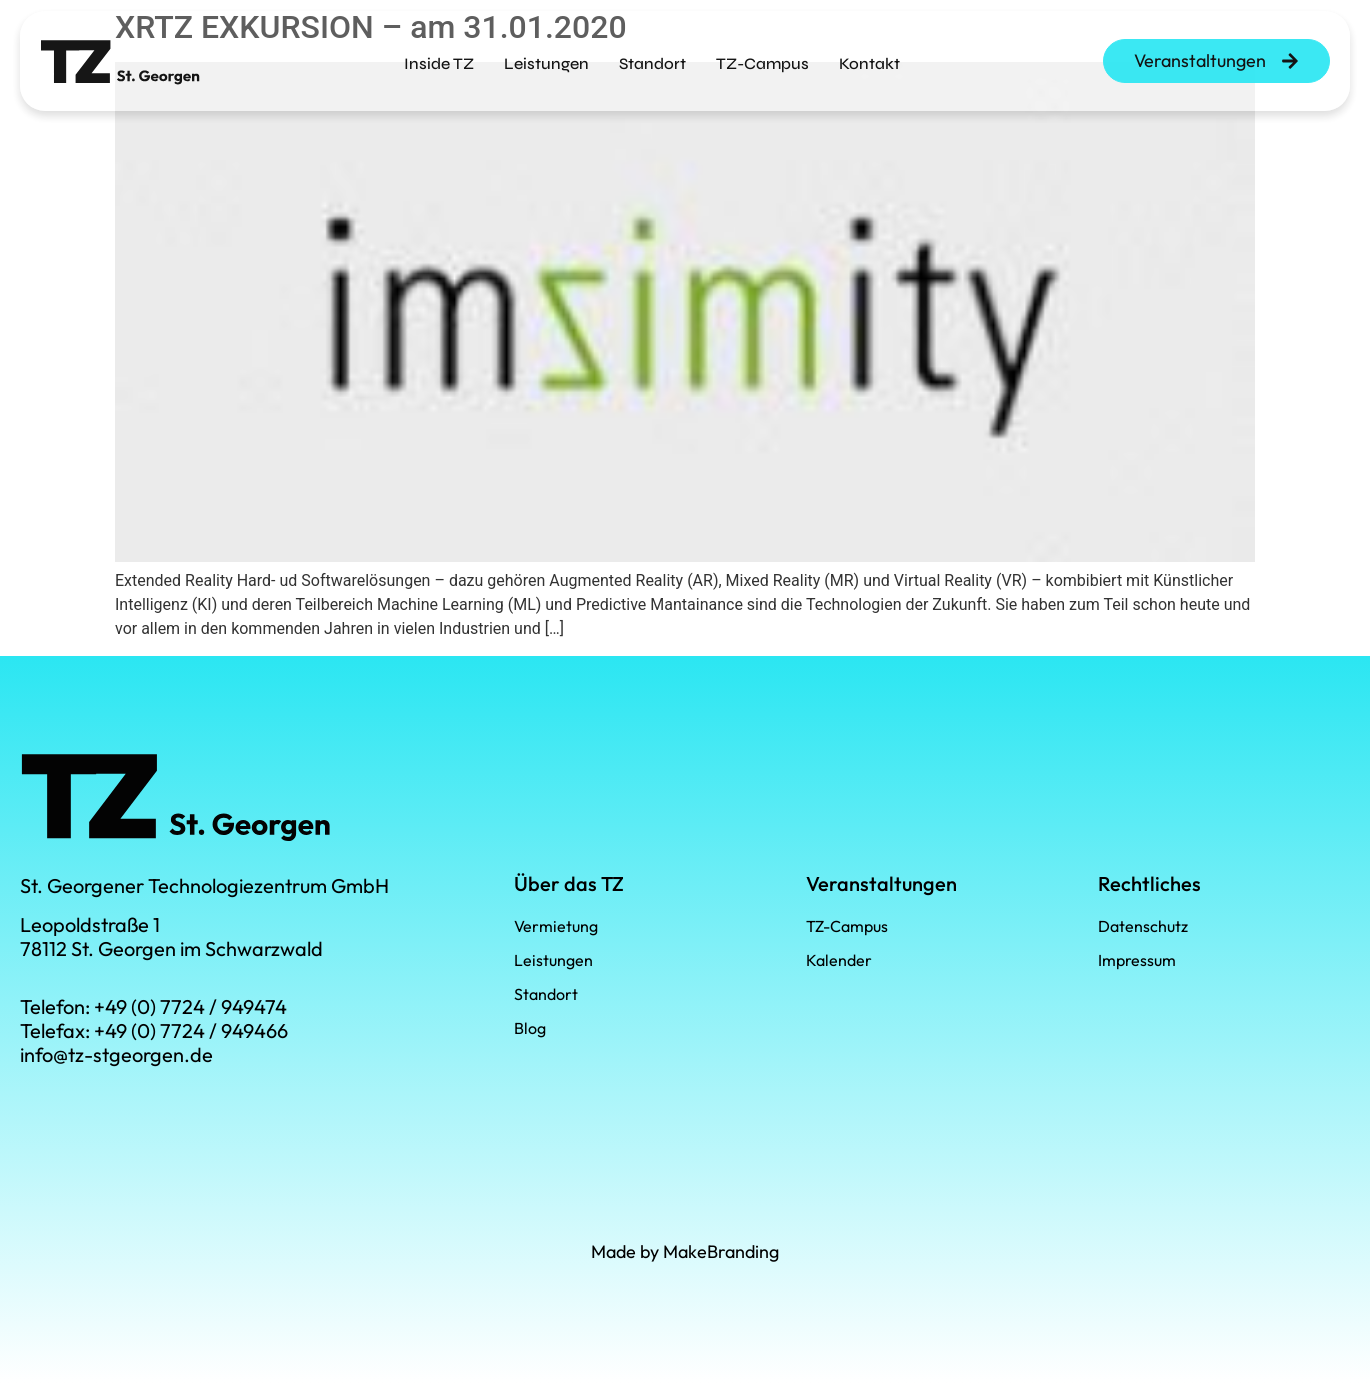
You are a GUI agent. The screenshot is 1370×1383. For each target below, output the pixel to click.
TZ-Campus (762, 57)
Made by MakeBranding (685, 1251)
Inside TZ (439, 57)
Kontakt (869, 57)
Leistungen (546, 57)
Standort (652, 57)
